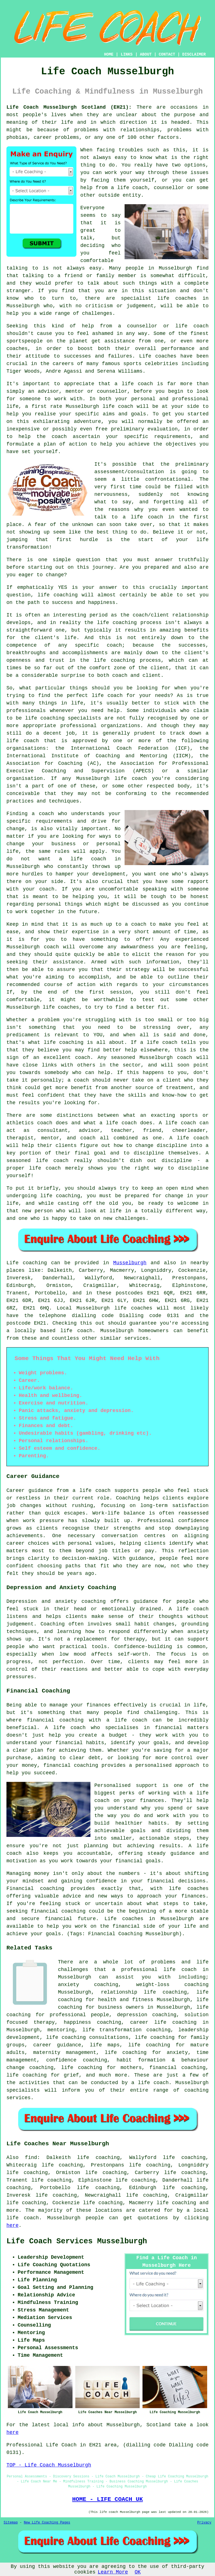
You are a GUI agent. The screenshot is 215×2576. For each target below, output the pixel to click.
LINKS (126, 54)
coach (59, 436)
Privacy (204, 2523)
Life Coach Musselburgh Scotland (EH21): (69, 107)
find (31, 2157)
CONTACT (167, 54)
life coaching (176, 2203)
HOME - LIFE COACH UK (107, 2499)
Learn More (113, 2572)
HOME (109, 54)
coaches (166, 356)
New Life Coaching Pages (47, 2523)
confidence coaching (76, 2060)
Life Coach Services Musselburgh (76, 2241)
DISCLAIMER (194, 54)
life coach (132, 188)
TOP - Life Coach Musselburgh (48, 2465)
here (12, 2225)
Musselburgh (129, 1263)
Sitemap (11, 2523)
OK (138, 2572)
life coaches (177, 298)
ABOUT (146, 54)
